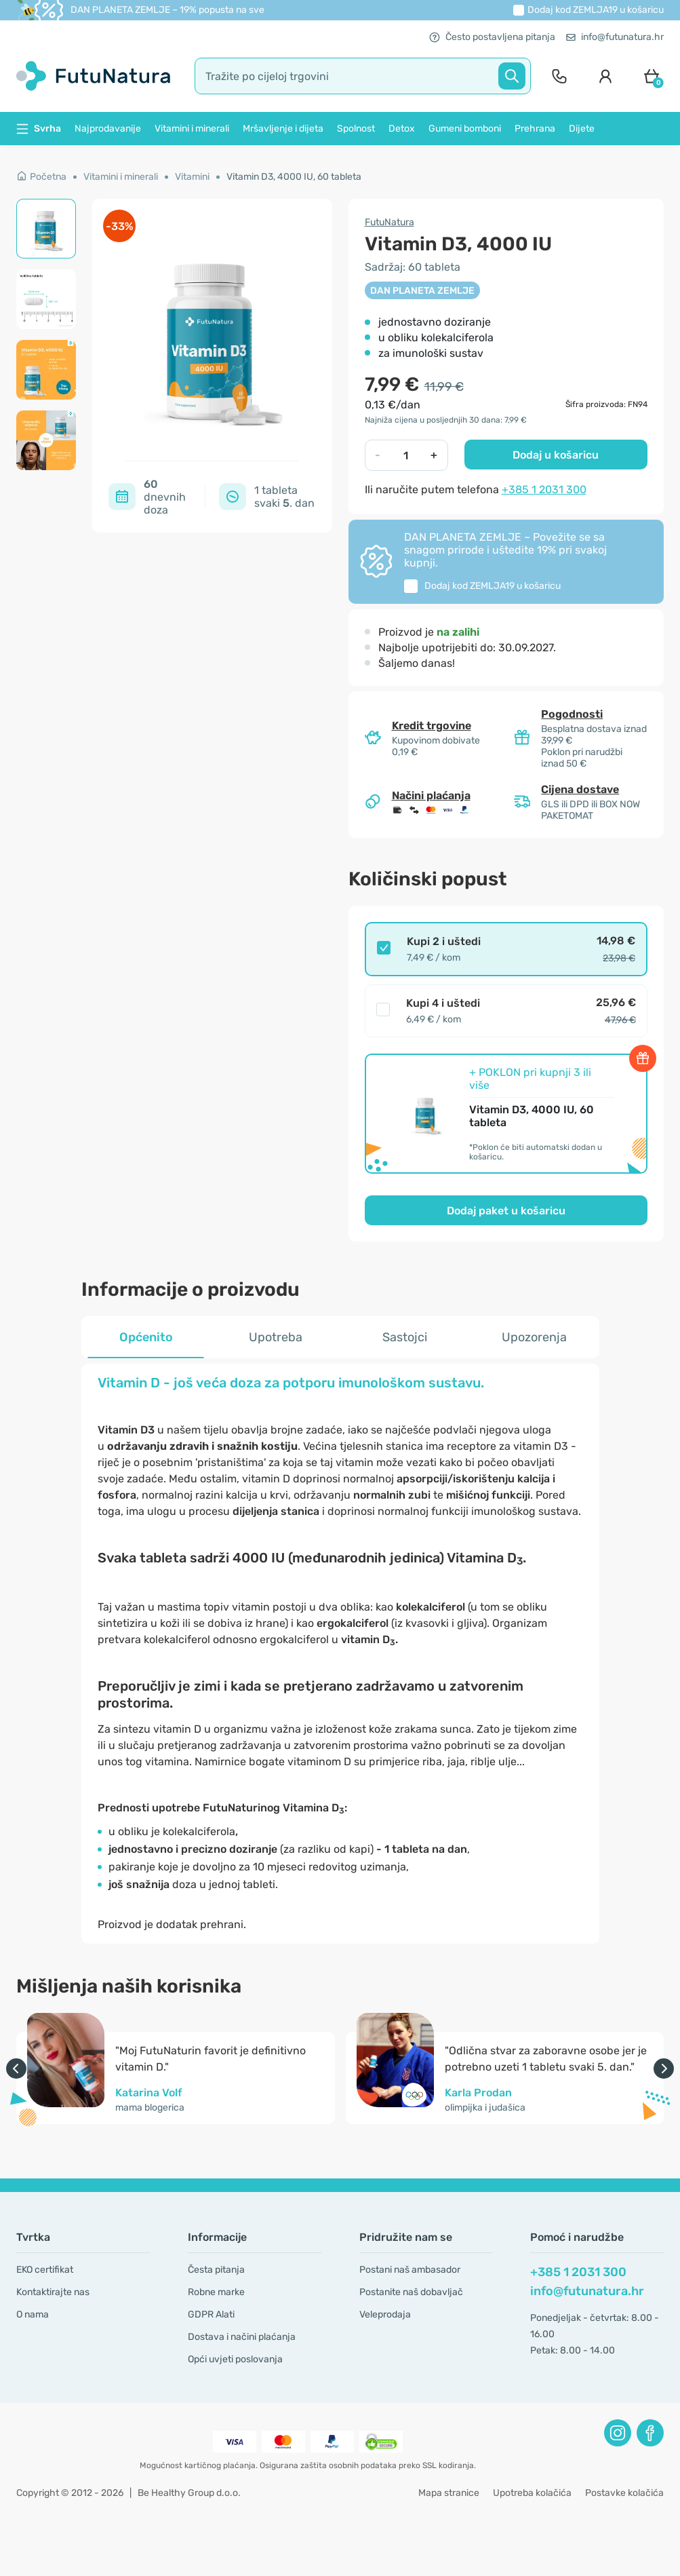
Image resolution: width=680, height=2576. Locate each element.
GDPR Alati (211, 2314)
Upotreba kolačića (532, 2493)
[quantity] (406, 455)
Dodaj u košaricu (556, 454)
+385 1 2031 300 (544, 489)
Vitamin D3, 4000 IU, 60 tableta (293, 176)
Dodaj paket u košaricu (506, 1210)
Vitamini (192, 176)
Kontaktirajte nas (52, 2292)
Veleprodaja (385, 2314)
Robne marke (216, 2292)
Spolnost (356, 128)
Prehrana (535, 128)
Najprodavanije (108, 128)
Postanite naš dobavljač (411, 2292)
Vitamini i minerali (192, 128)
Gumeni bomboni (464, 128)
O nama (32, 2314)
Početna (41, 176)
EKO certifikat (44, 2269)
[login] (605, 76)
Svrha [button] (38, 128)
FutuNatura (389, 222)
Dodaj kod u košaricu (595, 10)
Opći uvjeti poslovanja (235, 2359)
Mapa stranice (448, 2493)
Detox (401, 128)
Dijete (582, 128)
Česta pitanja (216, 2269)
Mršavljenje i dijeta (283, 128)
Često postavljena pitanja (492, 37)
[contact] (559, 76)
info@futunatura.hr (615, 37)
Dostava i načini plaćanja (242, 2337)
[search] (363, 76)
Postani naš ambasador (409, 2269)
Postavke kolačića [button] (624, 2493)
